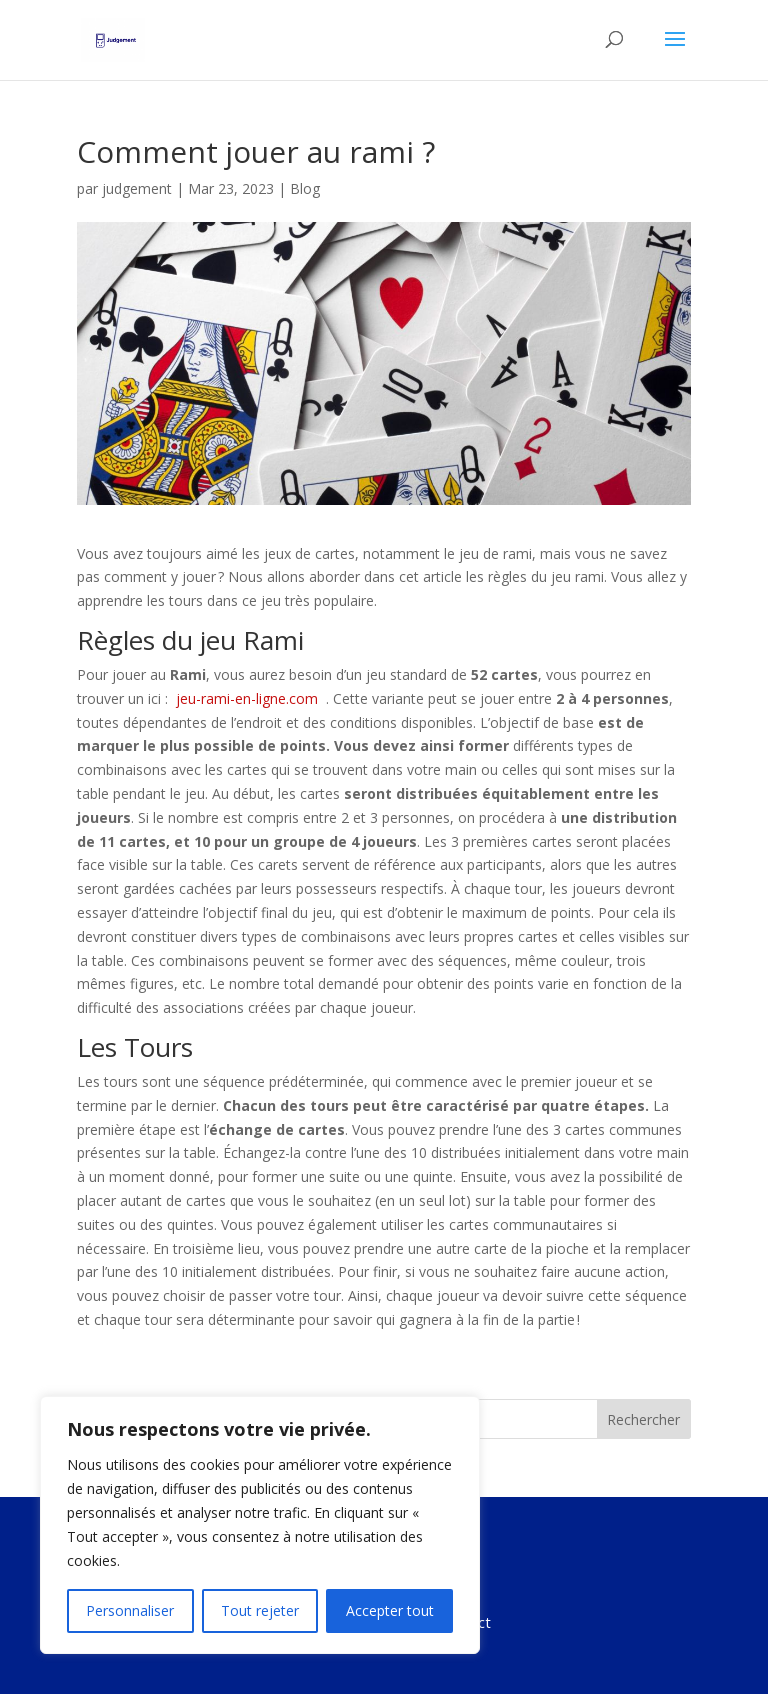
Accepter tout (390, 1610)
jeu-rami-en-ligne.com (247, 698)
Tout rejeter (260, 1610)
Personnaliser (130, 1610)
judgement (137, 188)
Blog (305, 188)
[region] (260, 1525)
